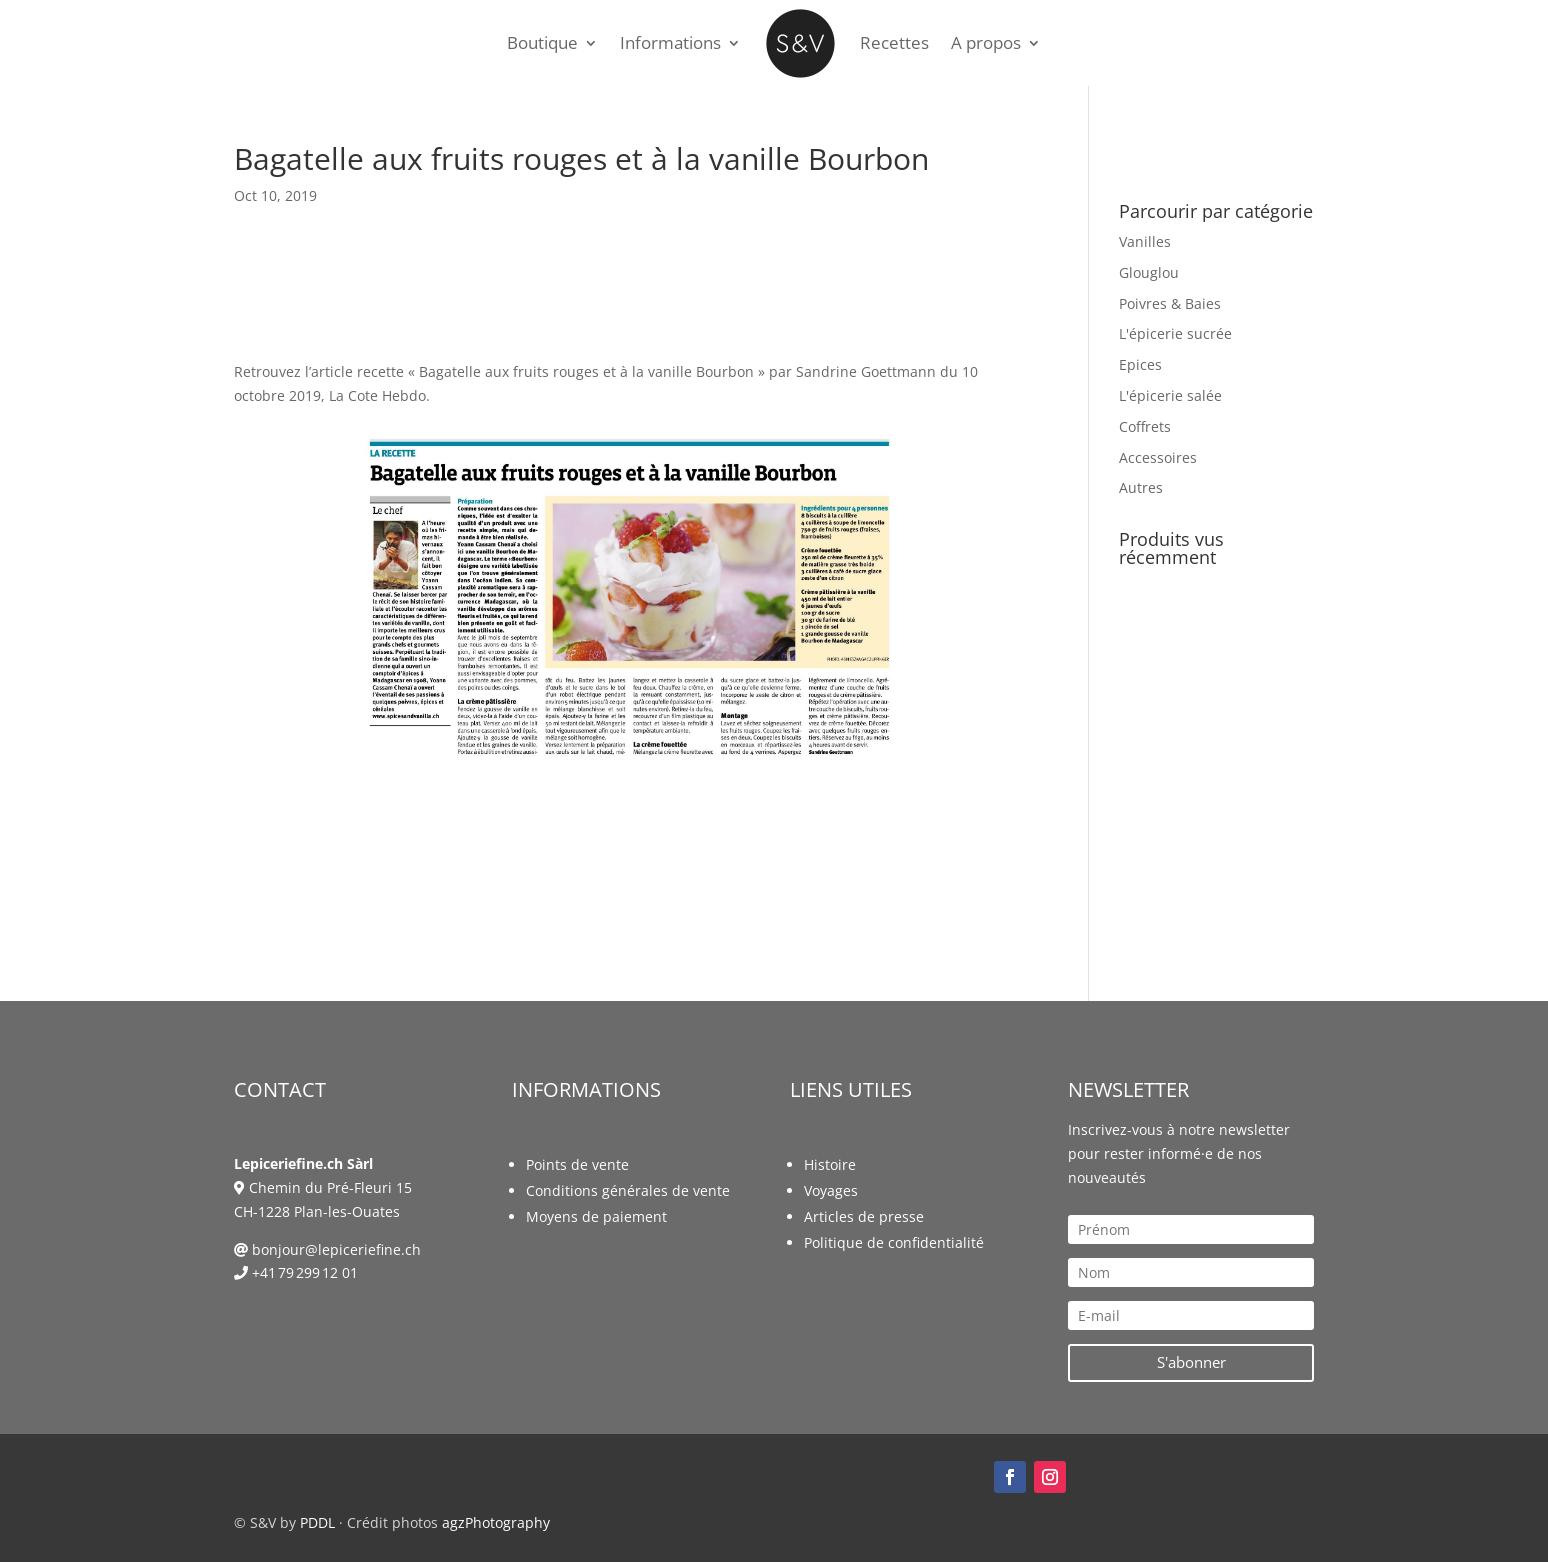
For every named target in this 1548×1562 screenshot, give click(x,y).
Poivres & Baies (1170, 303)
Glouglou (1149, 272)
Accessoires (1158, 457)
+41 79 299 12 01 (305, 1272)
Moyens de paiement (596, 1216)
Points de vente (577, 1164)
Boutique (542, 42)
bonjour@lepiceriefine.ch (336, 1249)
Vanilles (1145, 241)
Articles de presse (864, 1216)
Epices (1140, 364)
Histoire (830, 1164)
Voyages (831, 1190)
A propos (986, 42)
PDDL (317, 1522)
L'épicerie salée (1170, 395)
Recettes (894, 42)
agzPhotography (496, 1522)
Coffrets (1145, 426)
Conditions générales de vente (628, 1190)
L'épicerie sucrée (1175, 333)
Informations (670, 42)
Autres (1141, 487)
